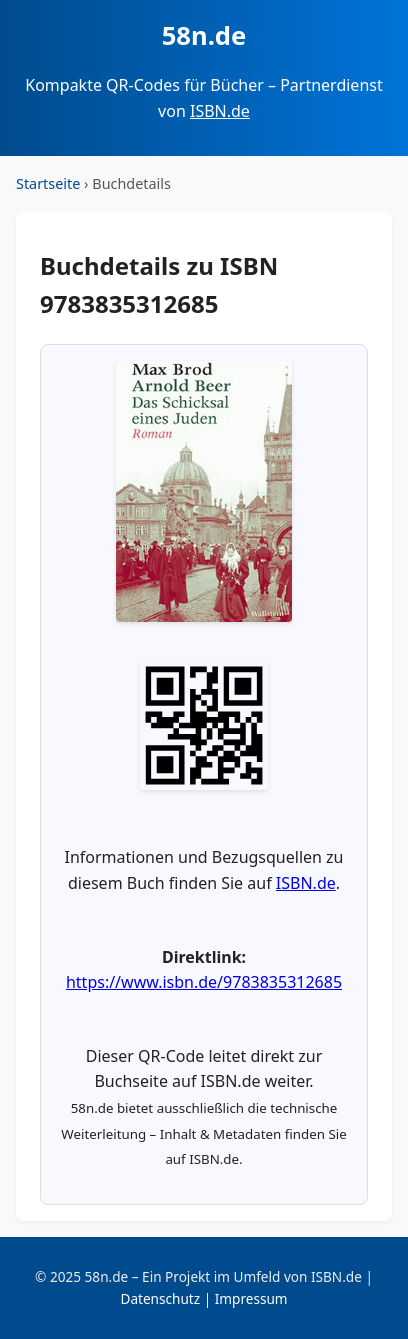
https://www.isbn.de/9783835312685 (204, 982)
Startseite (48, 183)
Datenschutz (160, 1298)
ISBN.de (220, 111)
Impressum (251, 1298)
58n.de (204, 35)
